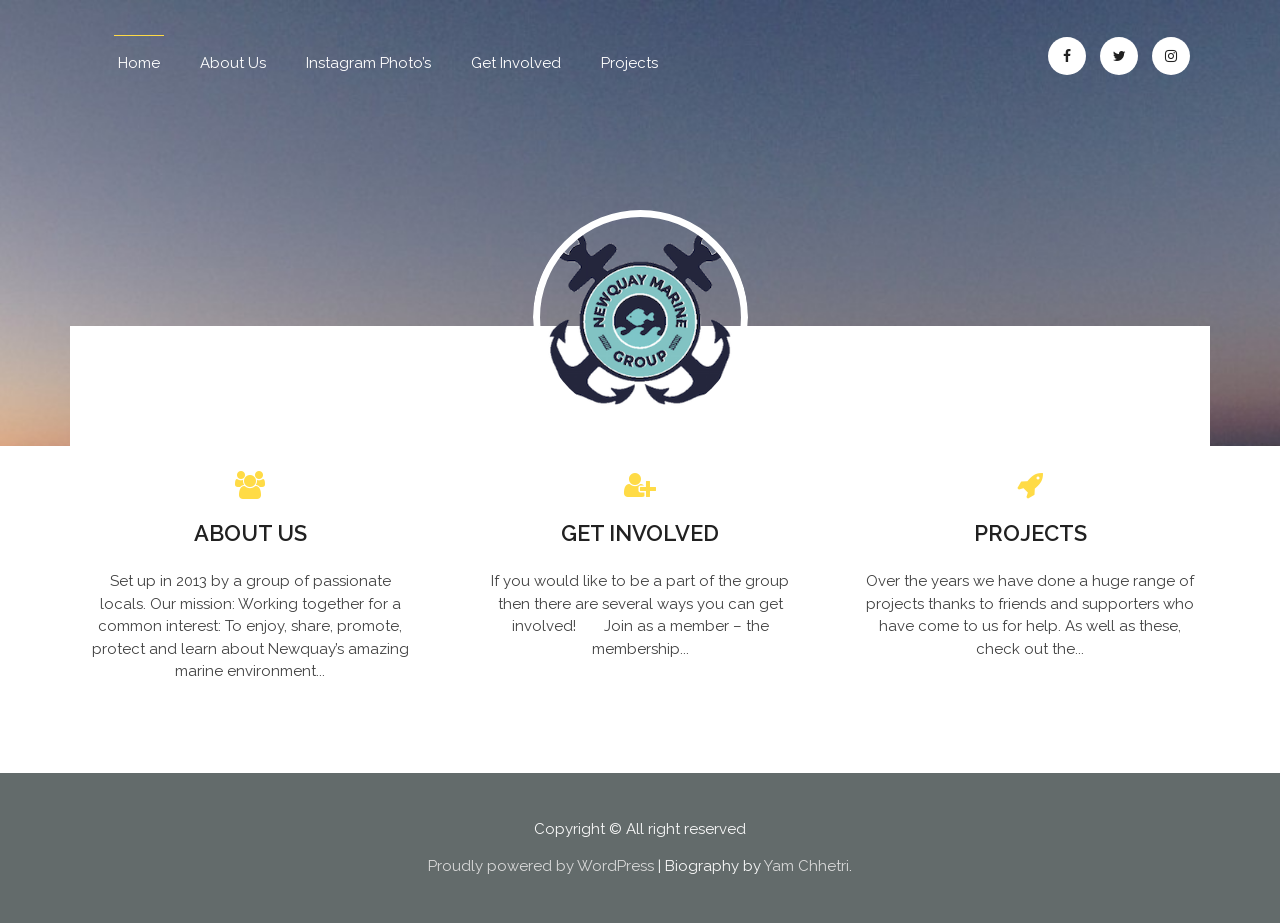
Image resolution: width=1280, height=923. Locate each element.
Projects (629, 63)
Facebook (1067, 56)
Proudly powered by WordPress (541, 866)
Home (139, 63)
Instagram (1171, 56)
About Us (233, 63)
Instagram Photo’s (368, 63)
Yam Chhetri (806, 866)
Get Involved (516, 63)
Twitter (1119, 56)
